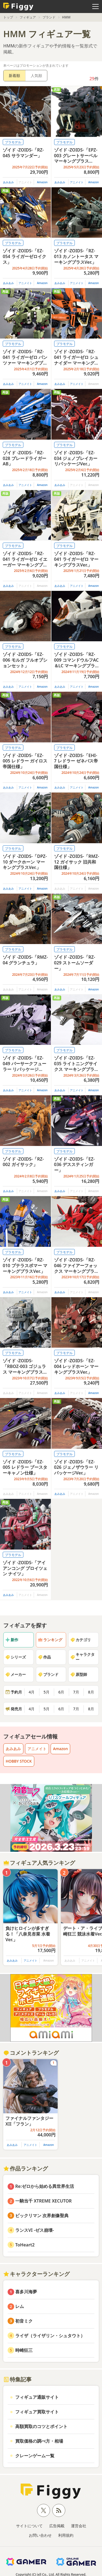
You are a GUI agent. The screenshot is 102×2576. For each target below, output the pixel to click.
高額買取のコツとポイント (41, 2426)
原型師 (78, 1674)
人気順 (36, 75)
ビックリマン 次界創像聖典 (42, 2215)
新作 (11, 1639)
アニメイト (77, 182)
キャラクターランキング (36, 2274)
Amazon (42, 182)
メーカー (15, 1674)
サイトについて (29, 2525)
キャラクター (82, 1657)
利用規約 (65, 2535)
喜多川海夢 (26, 2292)
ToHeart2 (25, 2245)
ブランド (48, 17)
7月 (76, 1692)
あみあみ (8, 182)
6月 (61, 1692)
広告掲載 (56, 2525)
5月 (47, 1692)
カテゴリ (80, 1639)
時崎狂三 (24, 2350)
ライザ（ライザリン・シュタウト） (50, 2336)
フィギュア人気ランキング (39, 1862)
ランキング (50, 1639)
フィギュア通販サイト (37, 2397)
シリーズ (15, 1657)
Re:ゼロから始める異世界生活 (44, 2186)
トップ (8, 17)
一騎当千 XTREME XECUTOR (43, 2201)
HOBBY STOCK (19, 1761)
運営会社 (78, 2525)
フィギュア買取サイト (37, 2412)
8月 (91, 1692)
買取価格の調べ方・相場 (39, 2441)
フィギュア (28, 17)
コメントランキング (31, 2052)
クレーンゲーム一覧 (34, 2456)
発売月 (13, 1708)
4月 (32, 1692)
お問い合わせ (40, 2535)
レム (19, 2306)
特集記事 (17, 2379)
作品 (44, 1657)
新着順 (14, 75)
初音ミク (24, 2321)
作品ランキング (25, 2168)
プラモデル (13, 142)
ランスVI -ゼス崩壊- (34, 2230)
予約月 (13, 1692)
